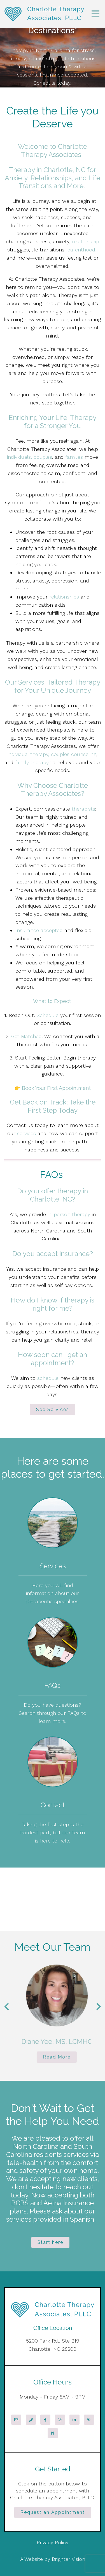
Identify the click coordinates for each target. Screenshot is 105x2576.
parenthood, (81, 250)
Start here (50, 2242)
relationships (64, 597)
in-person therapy (69, 1214)
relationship (85, 241)
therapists (83, 809)
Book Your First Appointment (56, 1088)
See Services (52, 1409)
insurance (74, 1254)
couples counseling (73, 754)
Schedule (48, 1015)
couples (43, 457)
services (26, 1133)
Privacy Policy (52, 2542)
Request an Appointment (52, 2512)
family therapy (32, 762)
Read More (67, 2057)
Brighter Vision (68, 2559)
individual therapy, (28, 754)
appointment (51, 1363)
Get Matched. (27, 1036)
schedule (48, 1378)
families (74, 457)
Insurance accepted (39, 930)
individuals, (19, 457)
